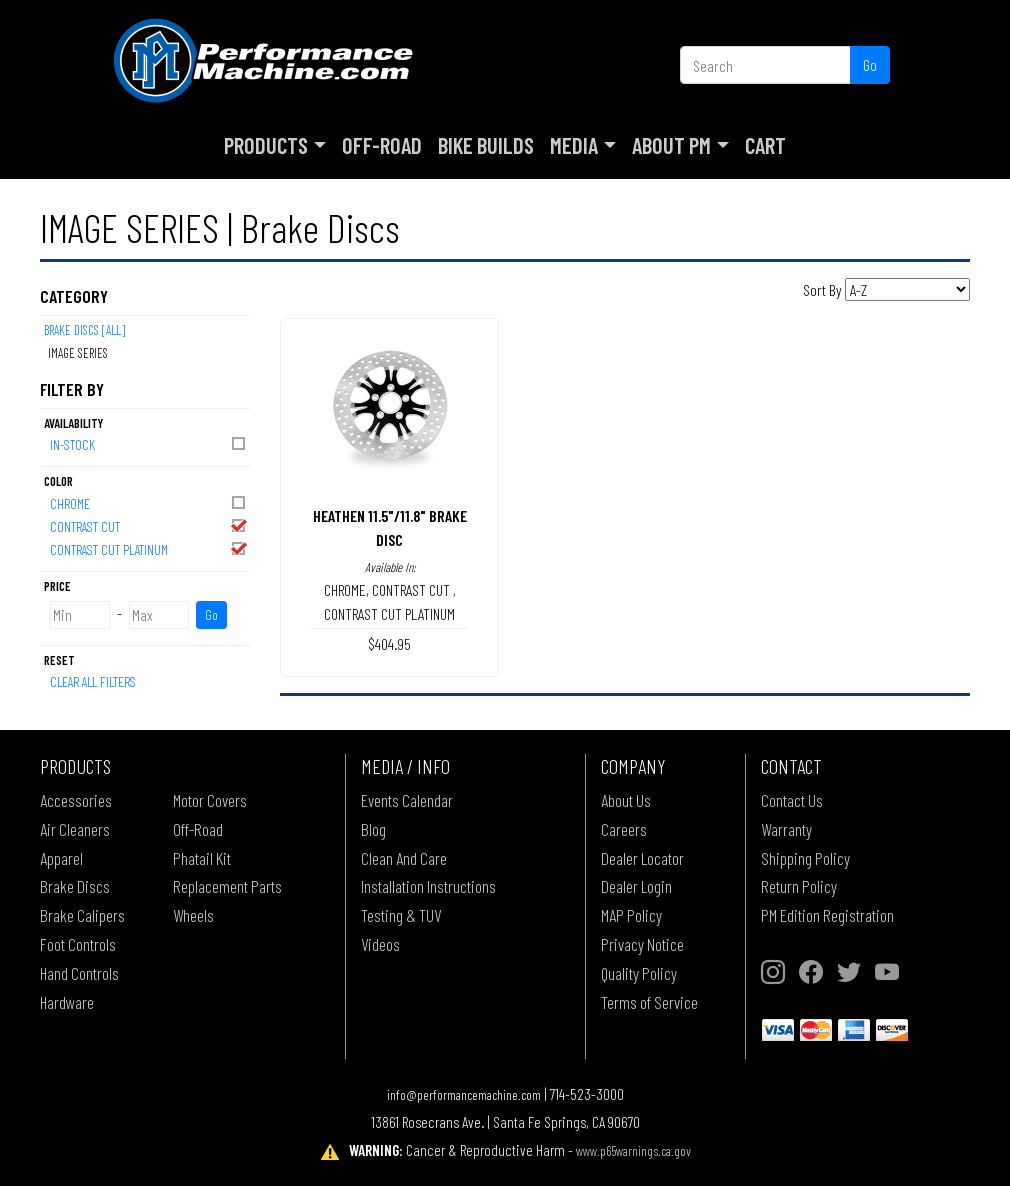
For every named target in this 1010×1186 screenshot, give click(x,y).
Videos (380, 944)
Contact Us (792, 800)
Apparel (61, 858)
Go (870, 64)
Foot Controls (78, 944)
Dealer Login (636, 886)
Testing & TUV (401, 915)
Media (574, 145)
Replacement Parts (227, 886)
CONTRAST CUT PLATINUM (149, 548)
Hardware (67, 1002)
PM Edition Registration (827, 915)
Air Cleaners (75, 829)
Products (266, 145)
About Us (626, 800)
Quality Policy (639, 973)
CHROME (149, 502)
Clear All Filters (93, 681)
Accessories (76, 800)
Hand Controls (79, 973)
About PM (671, 145)
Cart (765, 145)
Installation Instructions (428, 886)
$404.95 (389, 643)
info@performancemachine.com (464, 1094)
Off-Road (382, 145)
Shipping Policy (805, 858)
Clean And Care (404, 858)
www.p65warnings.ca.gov (633, 1150)
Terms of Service (649, 1002)
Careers (624, 829)
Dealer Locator (642, 858)
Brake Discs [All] (84, 330)
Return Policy (799, 886)
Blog (373, 829)
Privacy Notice (642, 944)
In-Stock (149, 443)
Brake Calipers (82, 915)
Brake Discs (75, 886)
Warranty (786, 829)
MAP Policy (631, 915)
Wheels (193, 915)
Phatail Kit (202, 858)
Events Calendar (407, 800)
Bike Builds (486, 145)
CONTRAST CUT (149, 525)
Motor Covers (210, 800)
